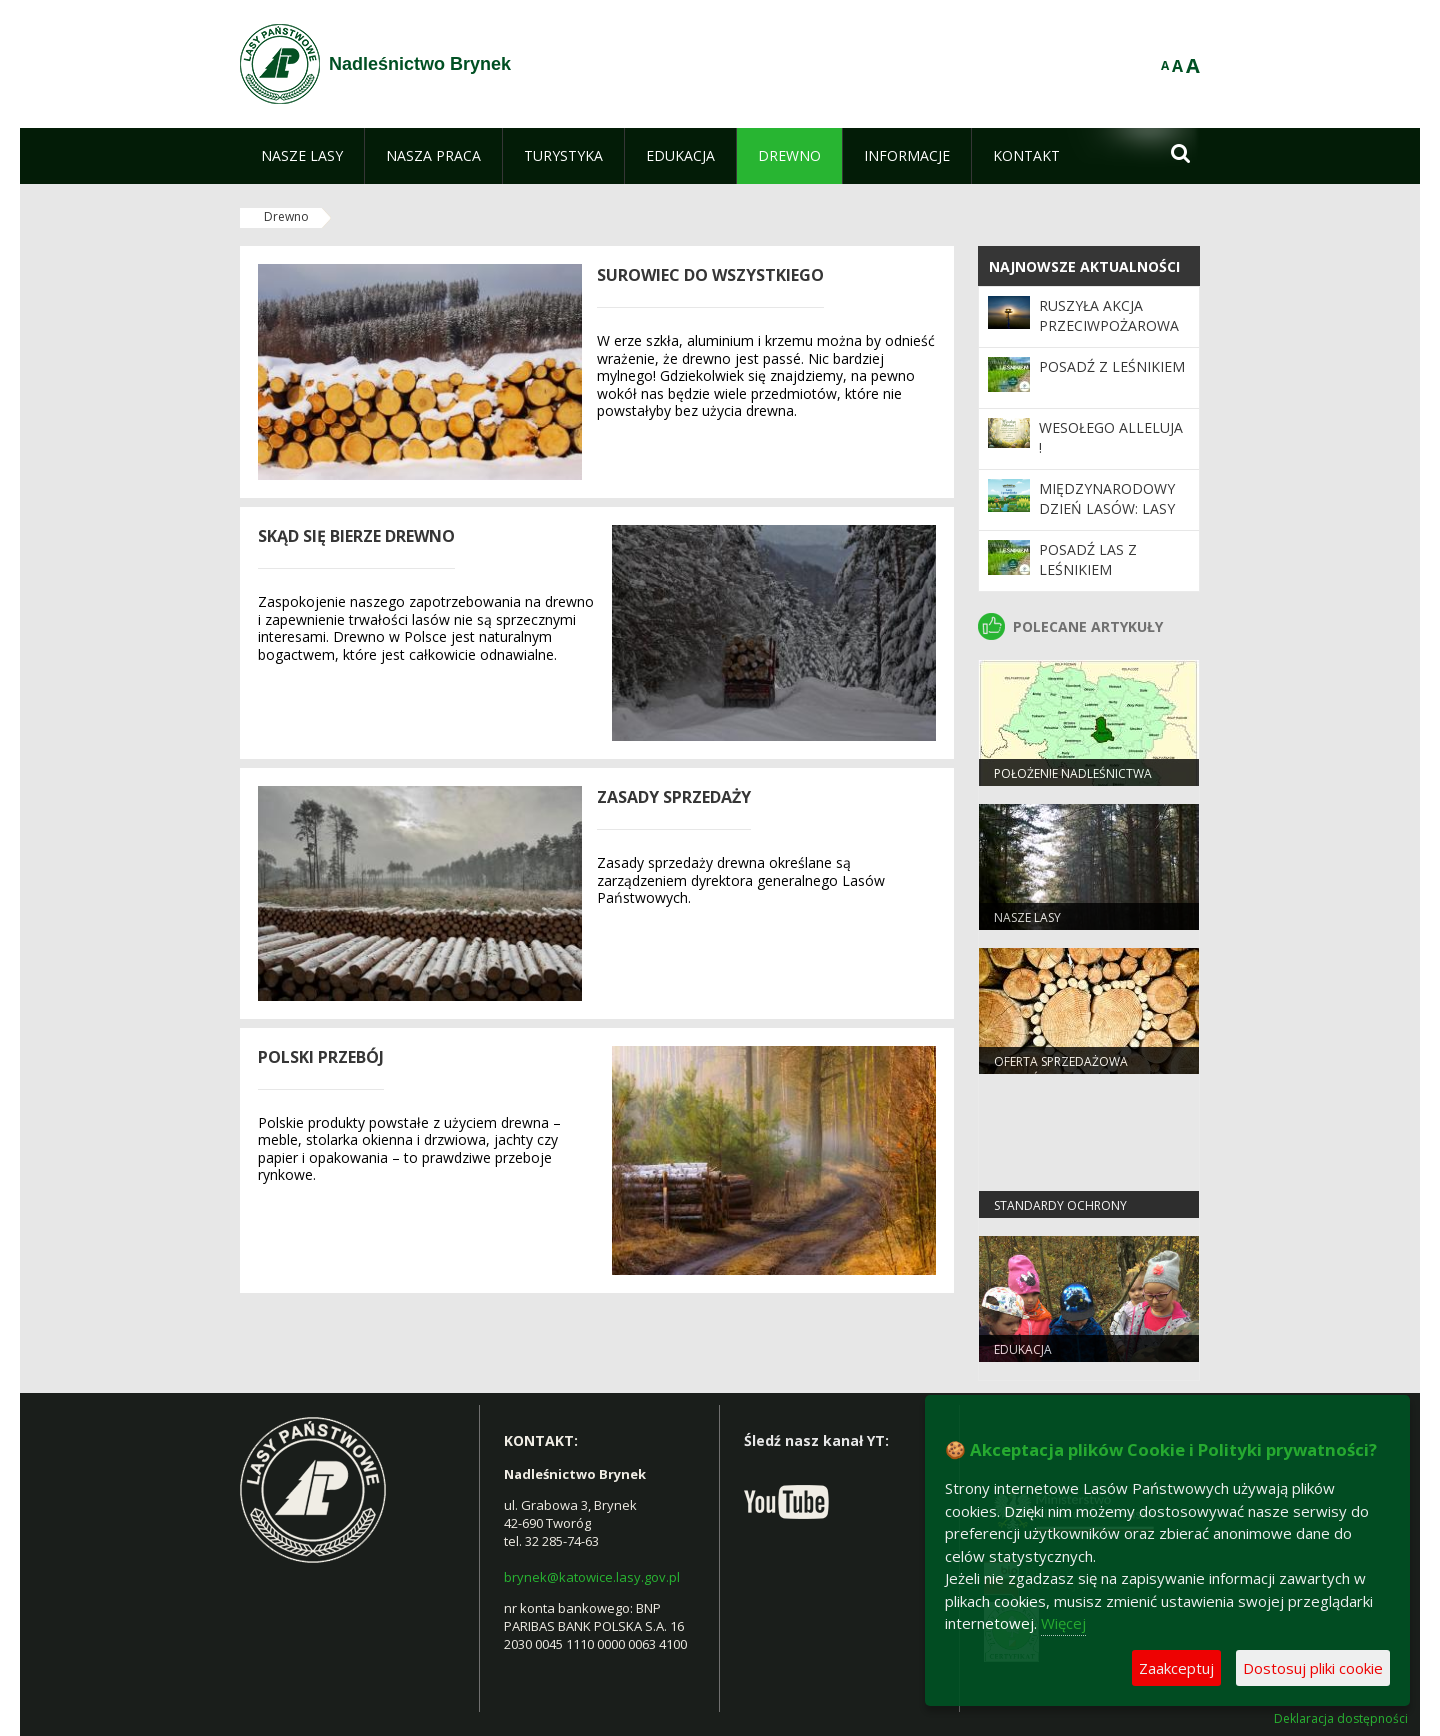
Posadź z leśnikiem (1112, 366)
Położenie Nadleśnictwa (1073, 773)
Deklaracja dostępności (1341, 1719)
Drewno (286, 216)
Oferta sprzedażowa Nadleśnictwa (1061, 1070)
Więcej (1063, 1623)
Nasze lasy (1027, 917)
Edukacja (1023, 1349)
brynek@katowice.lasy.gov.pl (592, 1577)
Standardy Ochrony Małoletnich (1060, 1214)
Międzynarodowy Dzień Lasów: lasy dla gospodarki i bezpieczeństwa (1107, 519)
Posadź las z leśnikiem (1088, 559)
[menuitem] (302, 156)
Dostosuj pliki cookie (1313, 1668)
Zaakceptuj (1176, 1668)
